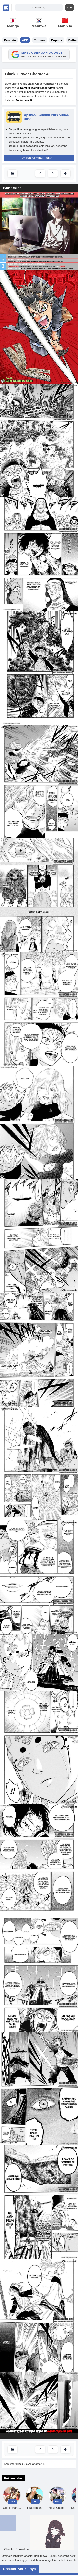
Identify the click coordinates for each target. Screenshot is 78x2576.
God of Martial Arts (12, 2507)
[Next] (53, 173)
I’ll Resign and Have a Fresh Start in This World (35, 2507)
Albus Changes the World (58, 2507)
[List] (12, 173)
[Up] (65, 173)
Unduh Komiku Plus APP (39, 157)
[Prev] (40, 173)
